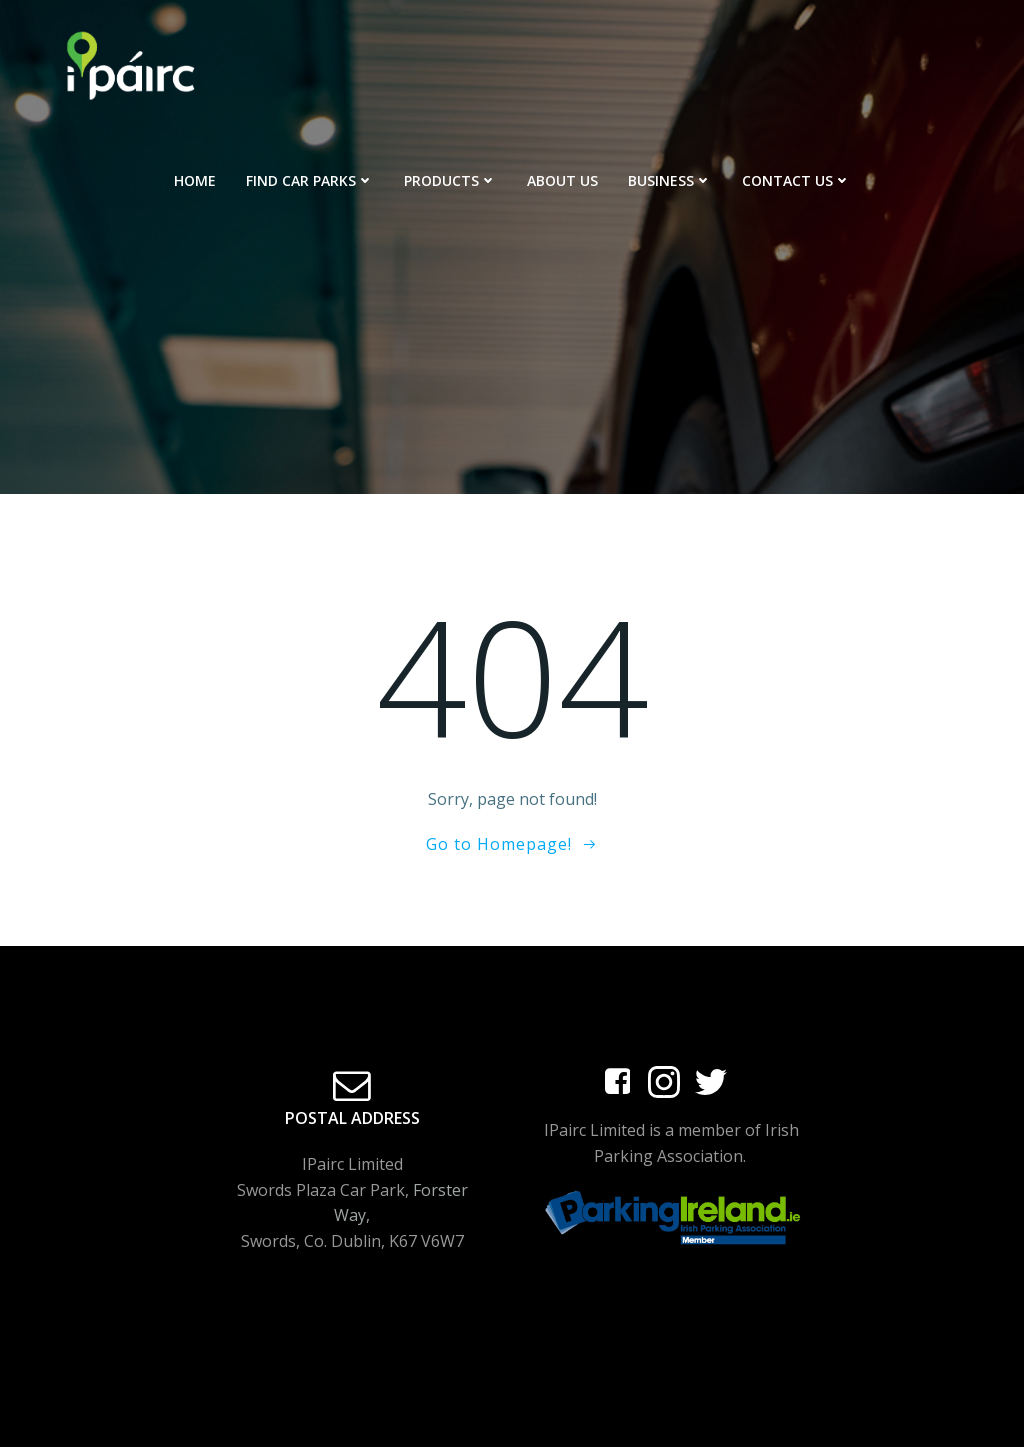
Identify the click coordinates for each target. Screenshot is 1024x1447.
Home (195, 180)
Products (450, 180)
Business (670, 180)
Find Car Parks (310, 180)
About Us (562, 180)
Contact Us (796, 180)
